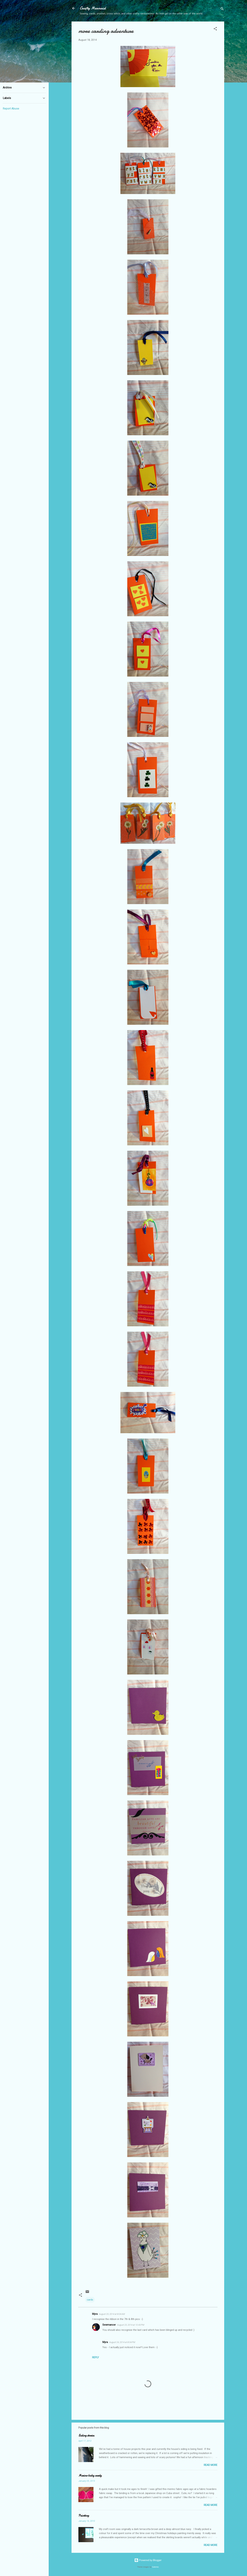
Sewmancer (109, 2324)
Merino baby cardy (90, 2475)
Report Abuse (11, 108)
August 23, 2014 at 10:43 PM (130, 2325)
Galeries (155, 2567)
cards (90, 2299)
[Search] (222, 9)
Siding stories (86, 2435)
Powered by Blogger (148, 2560)
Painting (83, 2515)
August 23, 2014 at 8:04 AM (112, 2314)
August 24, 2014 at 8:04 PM (122, 2342)
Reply (95, 2357)
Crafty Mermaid (93, 8)
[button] (215, 29)
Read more (210, 2465)
